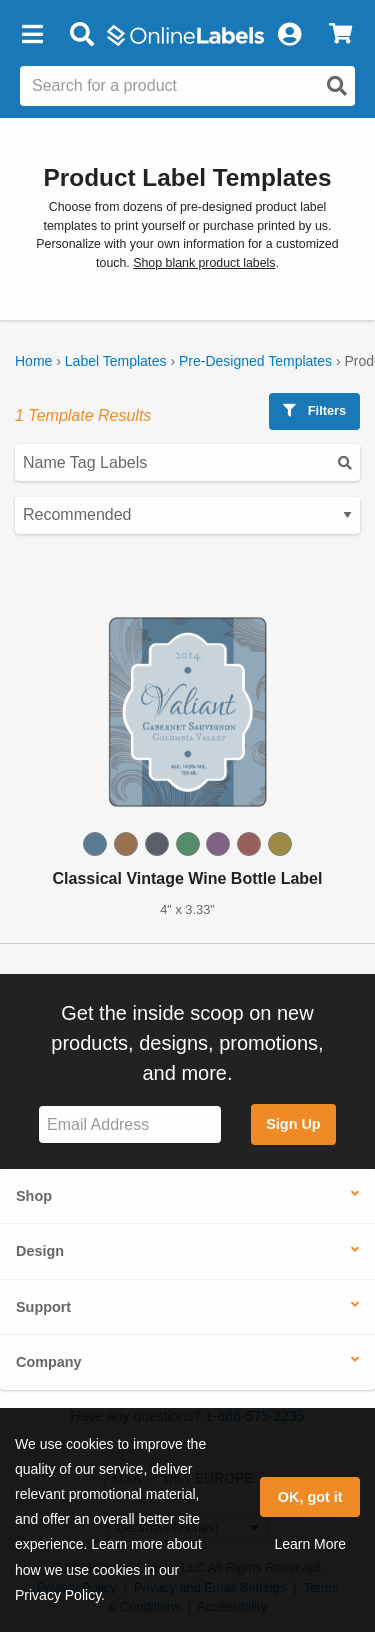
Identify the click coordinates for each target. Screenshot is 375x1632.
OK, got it (310, 1497)
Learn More (310, 1544)
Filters (314, 410)
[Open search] (337, 86)
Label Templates (116, 361)
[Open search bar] (81, 35)
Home (33, 361)
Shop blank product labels (204, 263)
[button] (32, 35)
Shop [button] (34, 1196)
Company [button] (49, 1362)
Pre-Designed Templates (255, 361)
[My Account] (289, 35)
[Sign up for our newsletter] (130, 1124)
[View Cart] (340, 35)
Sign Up (293, 1124)
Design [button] (40, 1251)
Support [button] (43, 1307)
